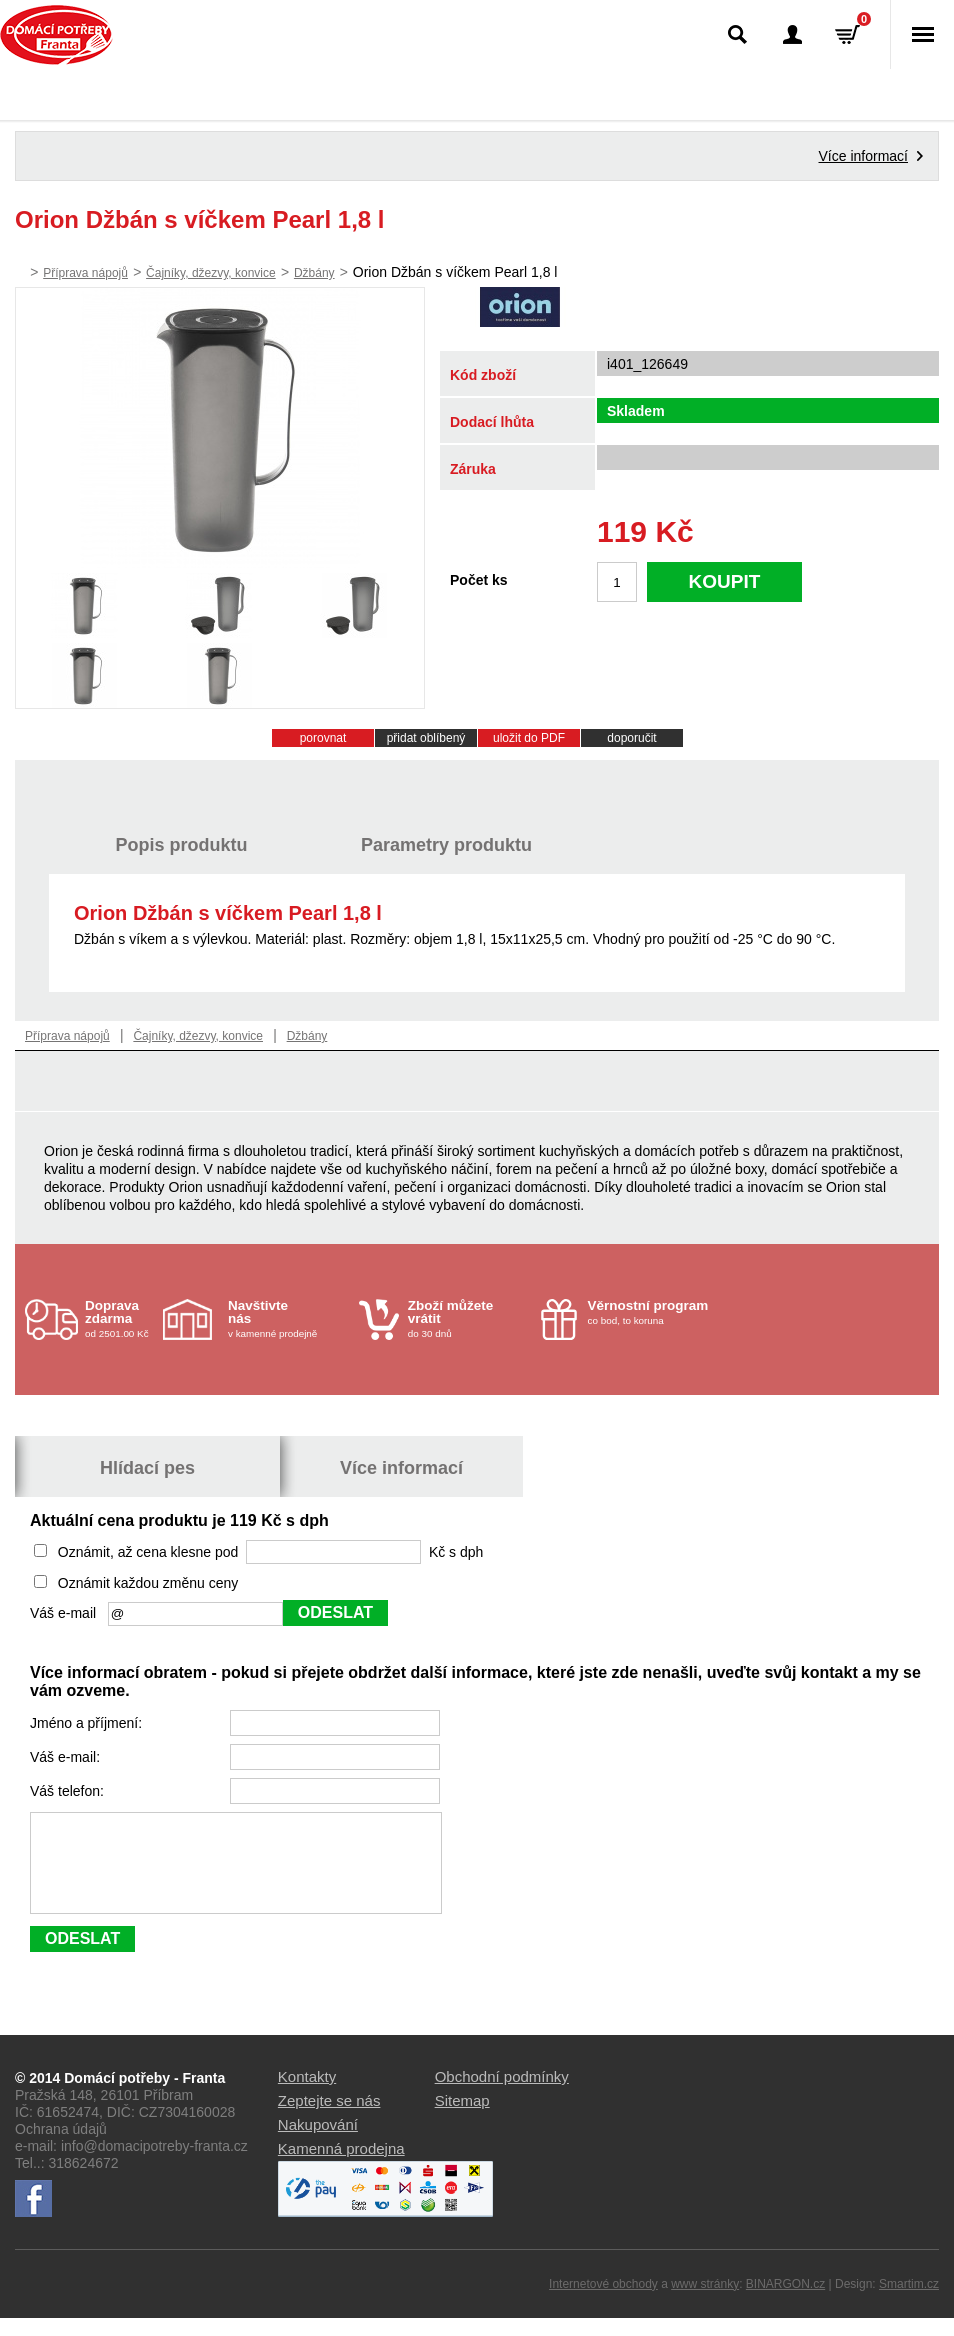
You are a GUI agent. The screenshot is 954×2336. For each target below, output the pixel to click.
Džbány (314, 273)
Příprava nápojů (85, 273)
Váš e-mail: (67, 1757)
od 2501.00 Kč (121, 1318)
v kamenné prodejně (288, 1318)
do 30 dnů (468, 1318)
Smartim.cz (909, 2302)
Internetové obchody (603, 2302)
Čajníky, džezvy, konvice (211, 273)
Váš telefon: (69, 1791)
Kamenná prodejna (341, 2166)
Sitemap (462, 2118)
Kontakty (307, 2094)
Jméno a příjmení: (88, 1723)
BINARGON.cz (785, 2302)
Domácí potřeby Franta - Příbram (56, 35)
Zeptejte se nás (329, 2118)
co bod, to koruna (648, 1312)
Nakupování (318, 2142)
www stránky (705, 2302)
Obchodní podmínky (502, 2094)
